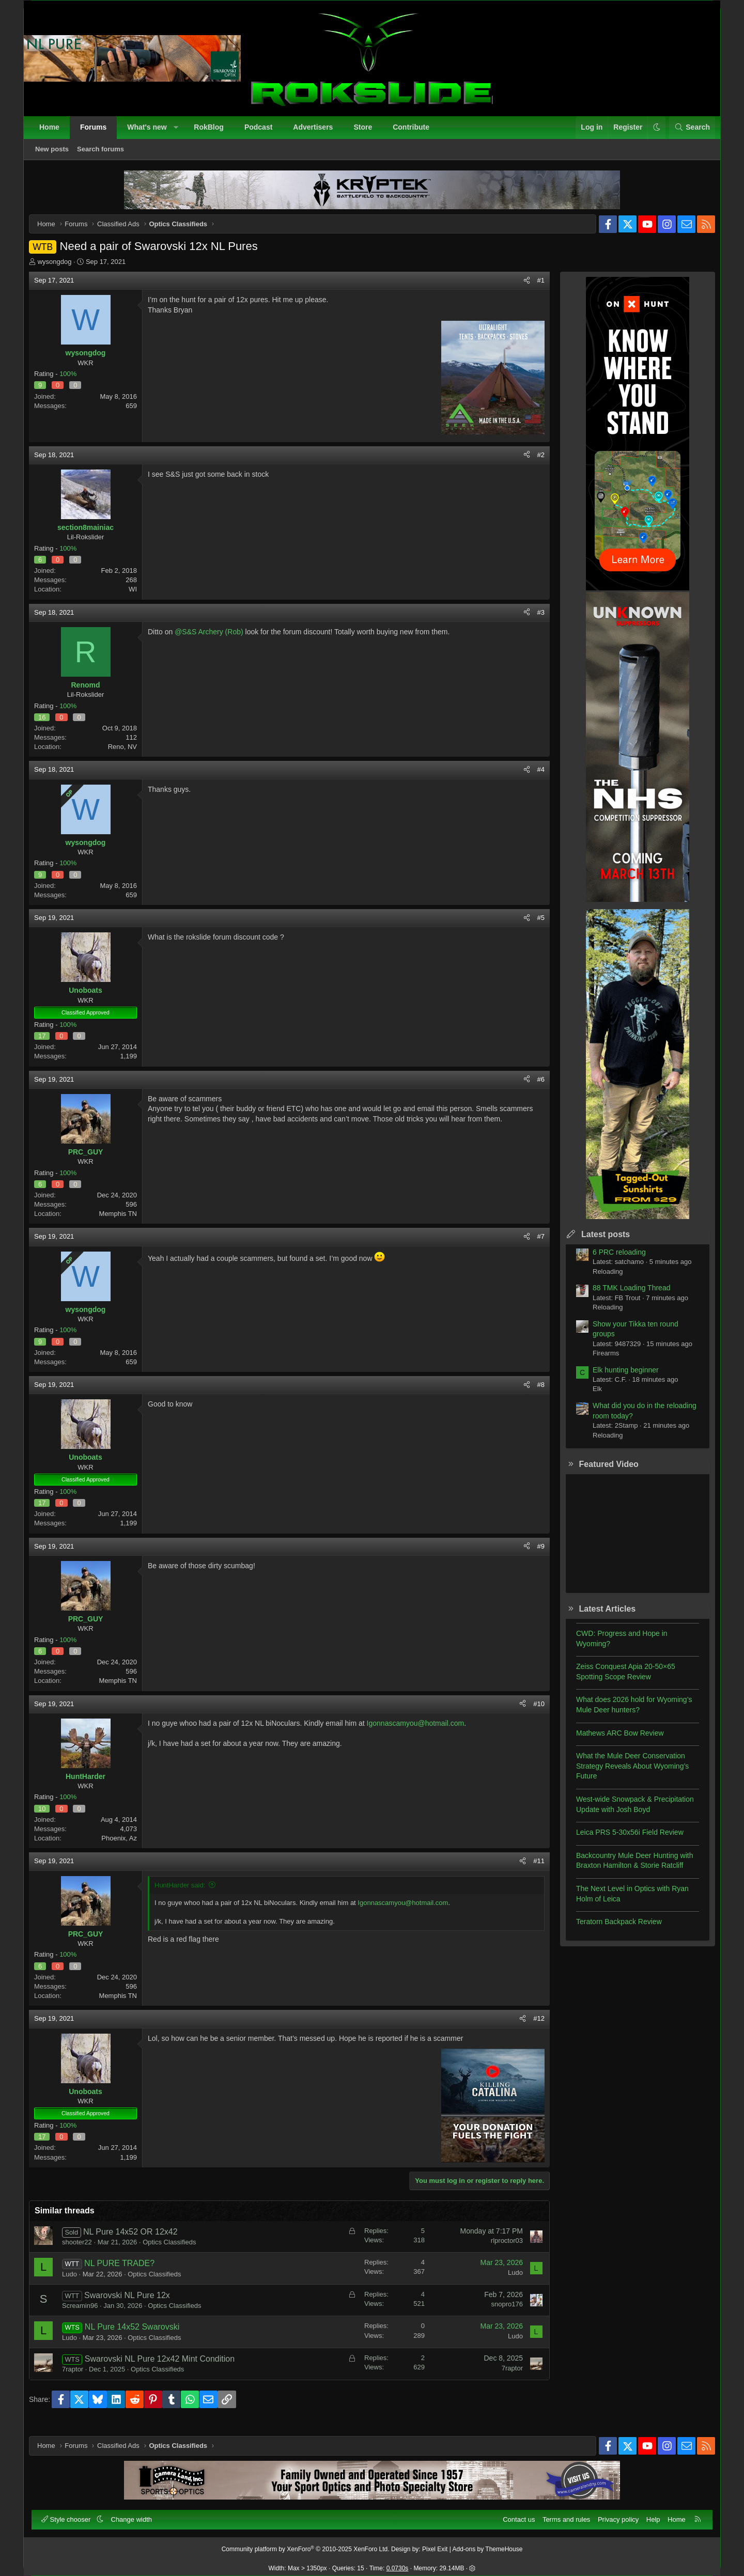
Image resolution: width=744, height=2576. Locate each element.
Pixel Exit (434, 2544)
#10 (531, 1711)
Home (54, 132)
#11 (531, 1868)
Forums (98, 132)
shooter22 (85, 2250)
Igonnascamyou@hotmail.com (423, 1731)
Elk (589, 1396)
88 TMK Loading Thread (623, 1295)
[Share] (519, 288)
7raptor (80, 2377)
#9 (533, 1554)
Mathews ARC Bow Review (612, 1741)
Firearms (598, 1361)
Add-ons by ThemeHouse (488, 2544)
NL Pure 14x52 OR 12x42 (138, 2239)
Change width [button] (137, 2514)
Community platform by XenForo (306, 2544)
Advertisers (318, 132)
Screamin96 (87, 2313)
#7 (533, 1244)
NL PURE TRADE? (127, 2271)
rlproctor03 (499, 2248)
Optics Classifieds (177, 2250)
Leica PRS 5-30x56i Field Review (622, 1840)
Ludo (77, 2282)
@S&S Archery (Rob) (216, 639)
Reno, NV (130, 754)
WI (140, 597)
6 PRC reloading (611, 1260)
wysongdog (62, 269)
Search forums (105, 154)
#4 (533, 777)
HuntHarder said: (187, 1893)
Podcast (263, 132)
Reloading (600, 1279)
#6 (533, 1087)
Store (368, 132)
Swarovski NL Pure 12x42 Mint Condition (167, 2366)
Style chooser (72, 2514)
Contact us (514, 2514)
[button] (181, 132)
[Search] (687, 132)
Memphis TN (126, 1221)
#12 (531, 2026)
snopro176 (499, 2312)
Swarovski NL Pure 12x (135, 2303)
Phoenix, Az (127, 1846)
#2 (533, 462)
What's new (152, 132)
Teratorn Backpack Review (611, 1929)
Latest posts (598, 1242)
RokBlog (214, 132)
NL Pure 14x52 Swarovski (140, 2334)
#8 (533, 1392)
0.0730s (397, 2563)
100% (75, 381)
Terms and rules (561, 2514)
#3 (533, 620)
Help (648, 2514)
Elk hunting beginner (618, 1377)
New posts (57, 154)
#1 (533, 288)
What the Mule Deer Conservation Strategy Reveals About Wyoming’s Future (624, 1773)
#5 (533, 925)
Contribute (416, 132)
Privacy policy (613, 2514)
